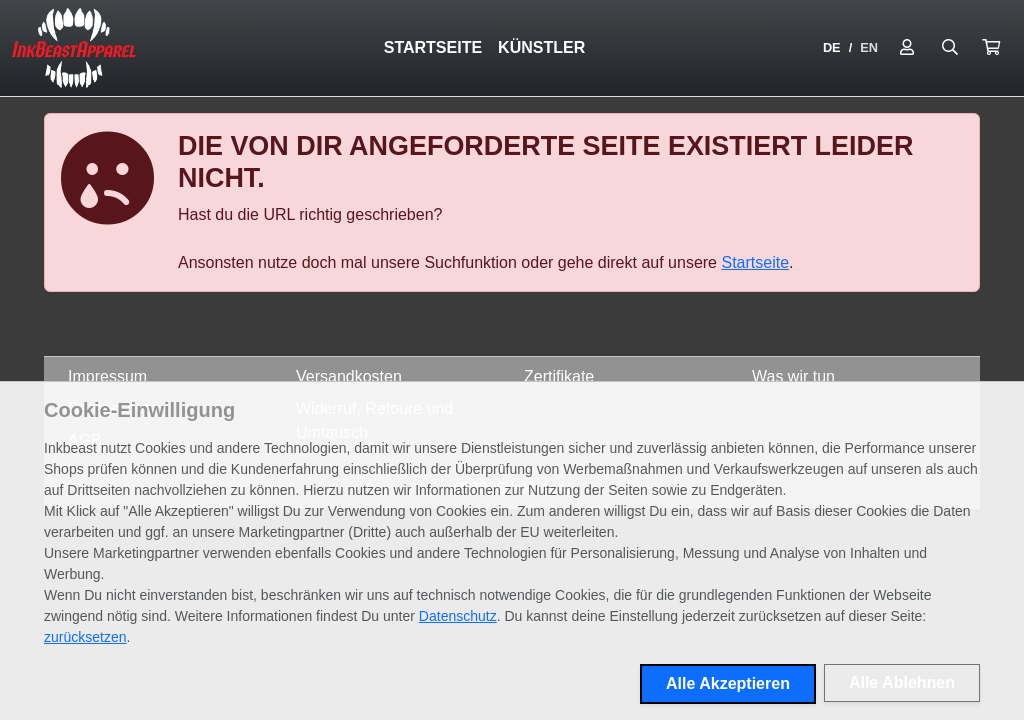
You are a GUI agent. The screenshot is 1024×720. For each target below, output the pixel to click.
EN (869, 47)
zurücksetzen (85, 637)
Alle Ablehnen (902, 682)
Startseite (433, 47)
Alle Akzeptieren (728, 683)
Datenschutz (458, 616)
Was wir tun (793, 376)
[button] (991, 48)
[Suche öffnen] (950, 48)
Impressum (107, 376)
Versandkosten (349, 376)
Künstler (541, 47)
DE (832, 47)
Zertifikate (559, 376)
